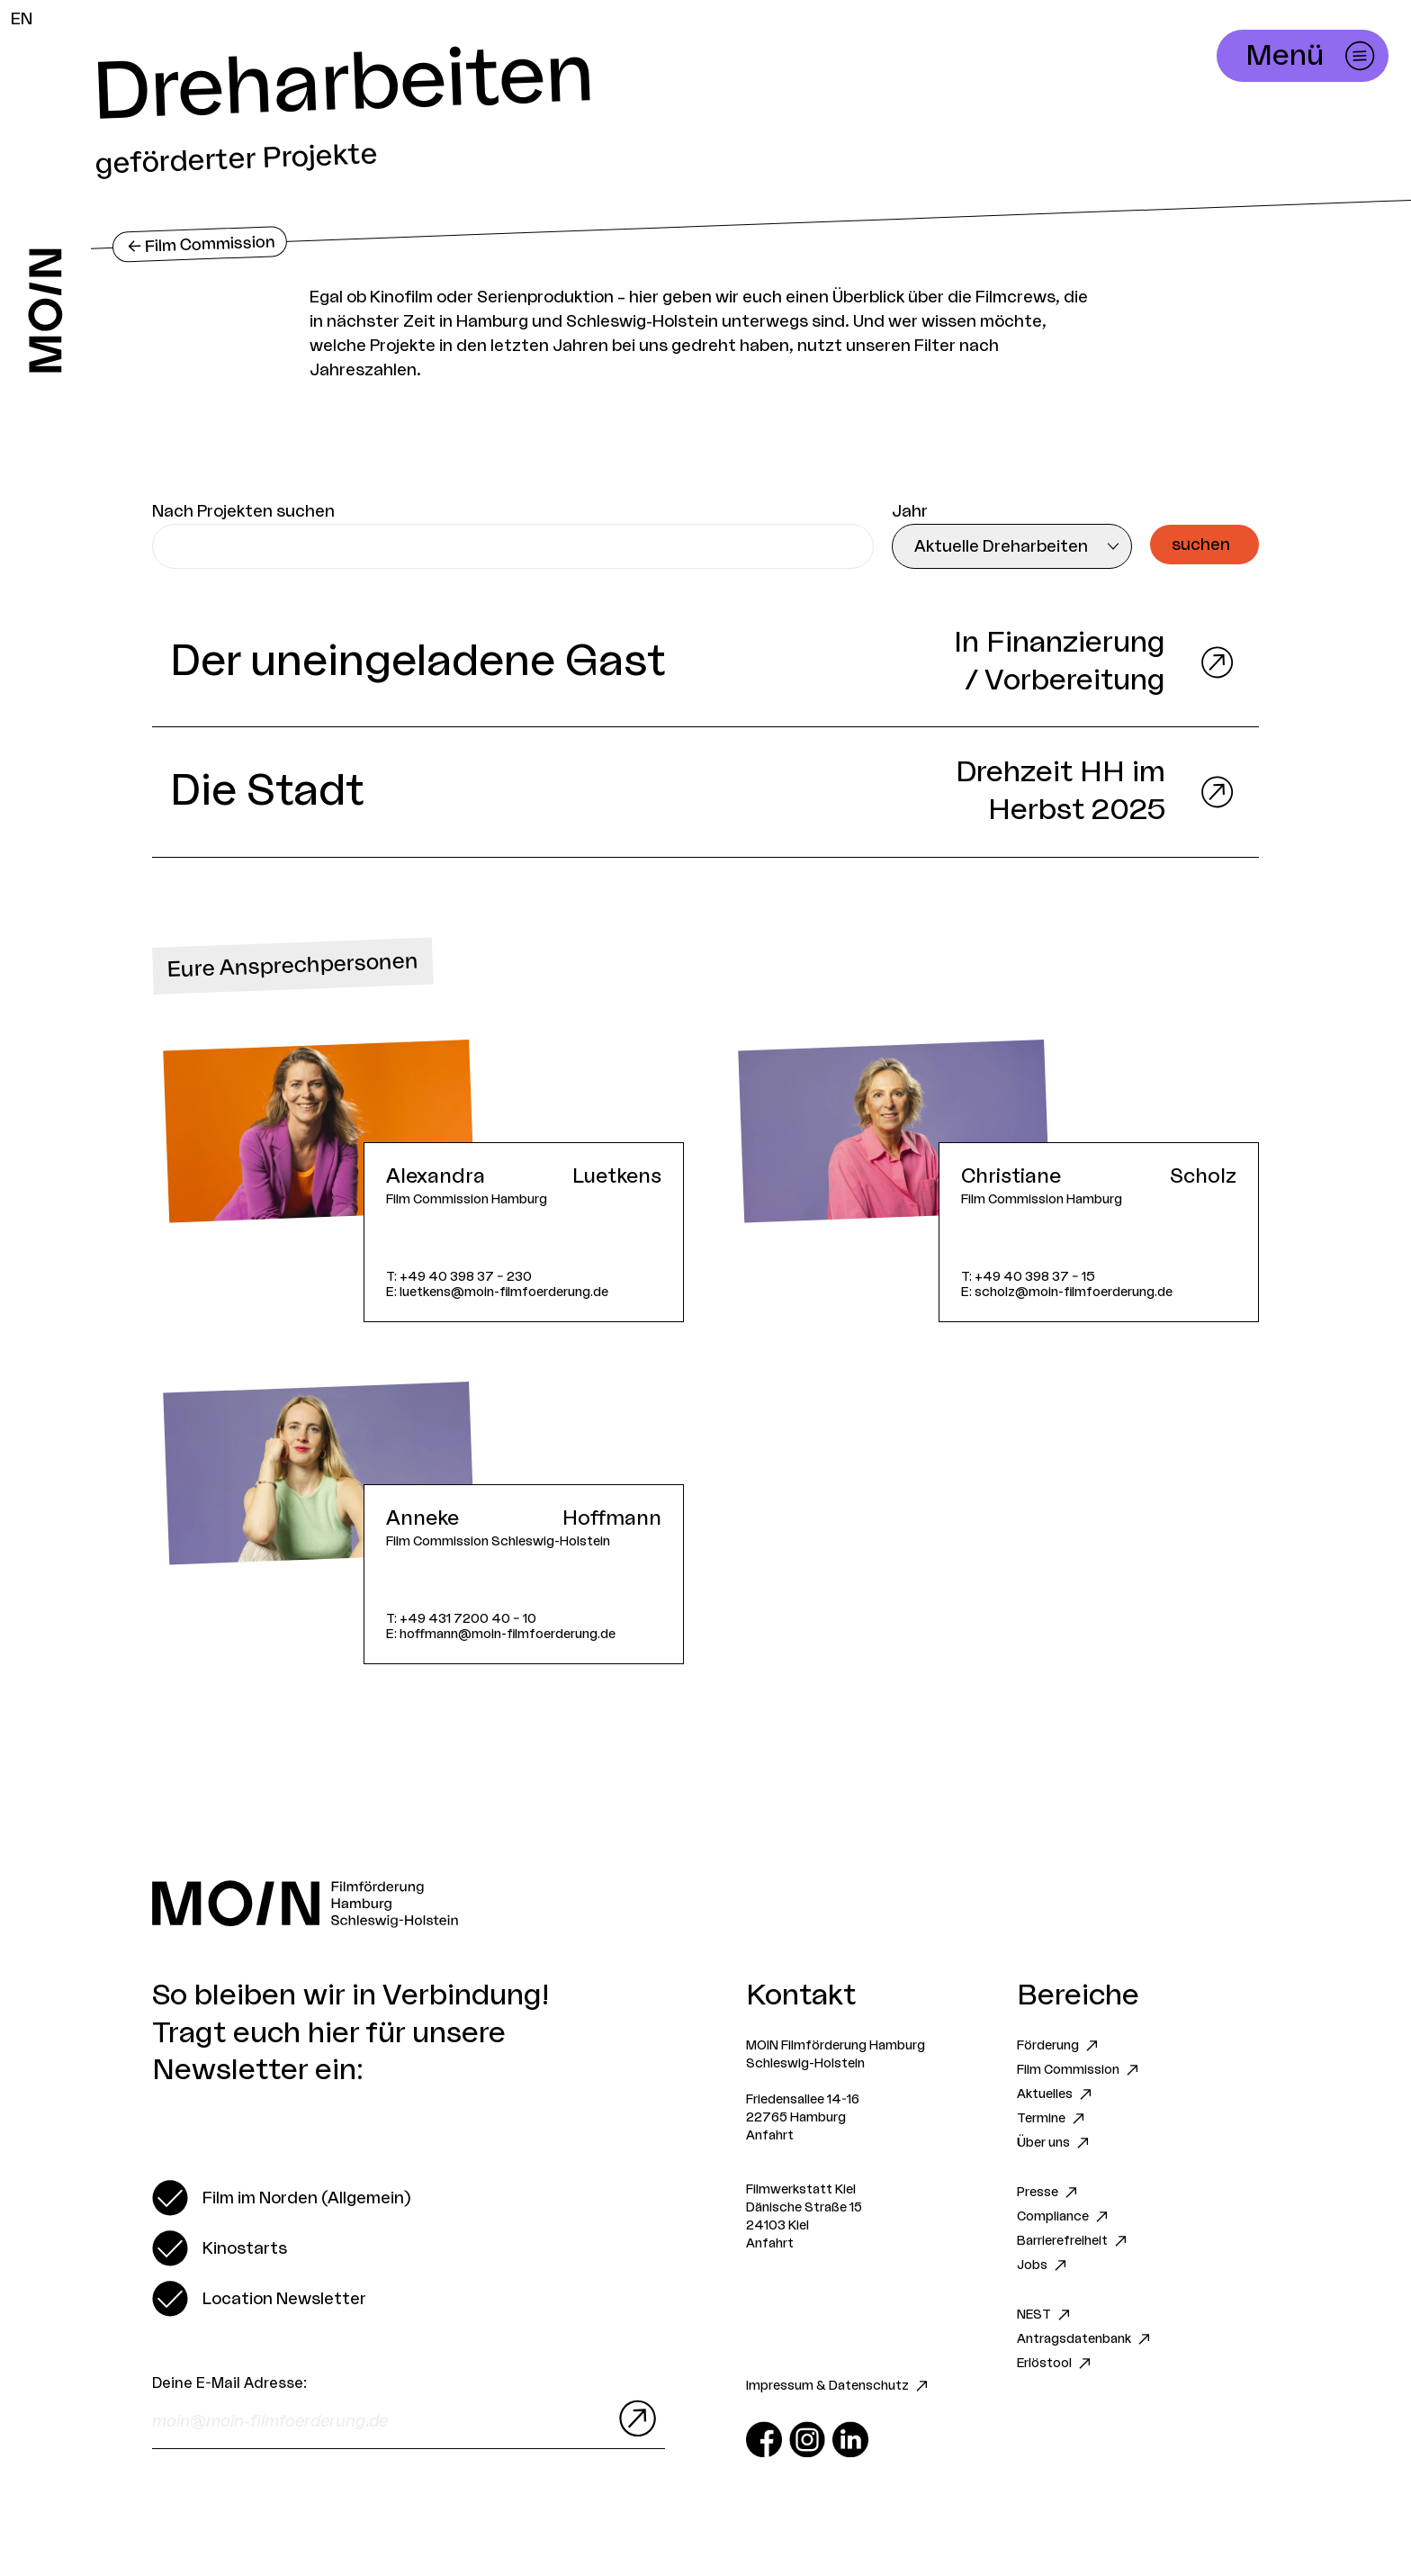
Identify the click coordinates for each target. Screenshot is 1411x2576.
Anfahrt (770, 2136)
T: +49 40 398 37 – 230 (459, 1276)
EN (21, 19)
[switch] (281, 2198)
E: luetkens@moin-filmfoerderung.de (497, 1292)
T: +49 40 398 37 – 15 (1028, 1276)
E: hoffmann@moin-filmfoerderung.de (501, 1634)
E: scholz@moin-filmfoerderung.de (1067, 1292)
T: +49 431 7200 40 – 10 (461, 1619)
